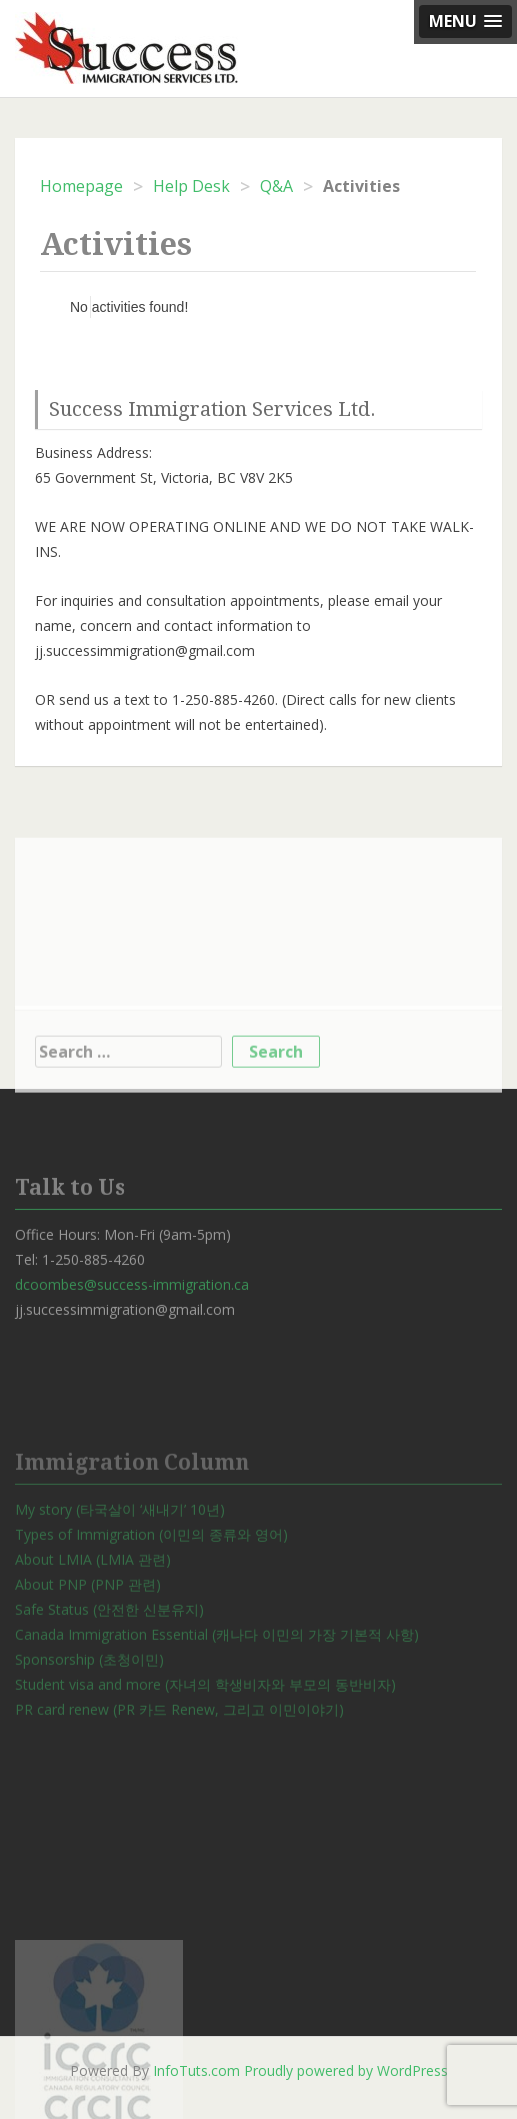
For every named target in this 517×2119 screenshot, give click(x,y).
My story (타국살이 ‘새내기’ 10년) (120, 1563)
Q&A (276, 186)
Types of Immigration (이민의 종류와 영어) (151, 1588)
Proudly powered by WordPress (346, 2070)
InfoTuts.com (196, 2070)
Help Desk (191, 186)
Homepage (81, 186)
